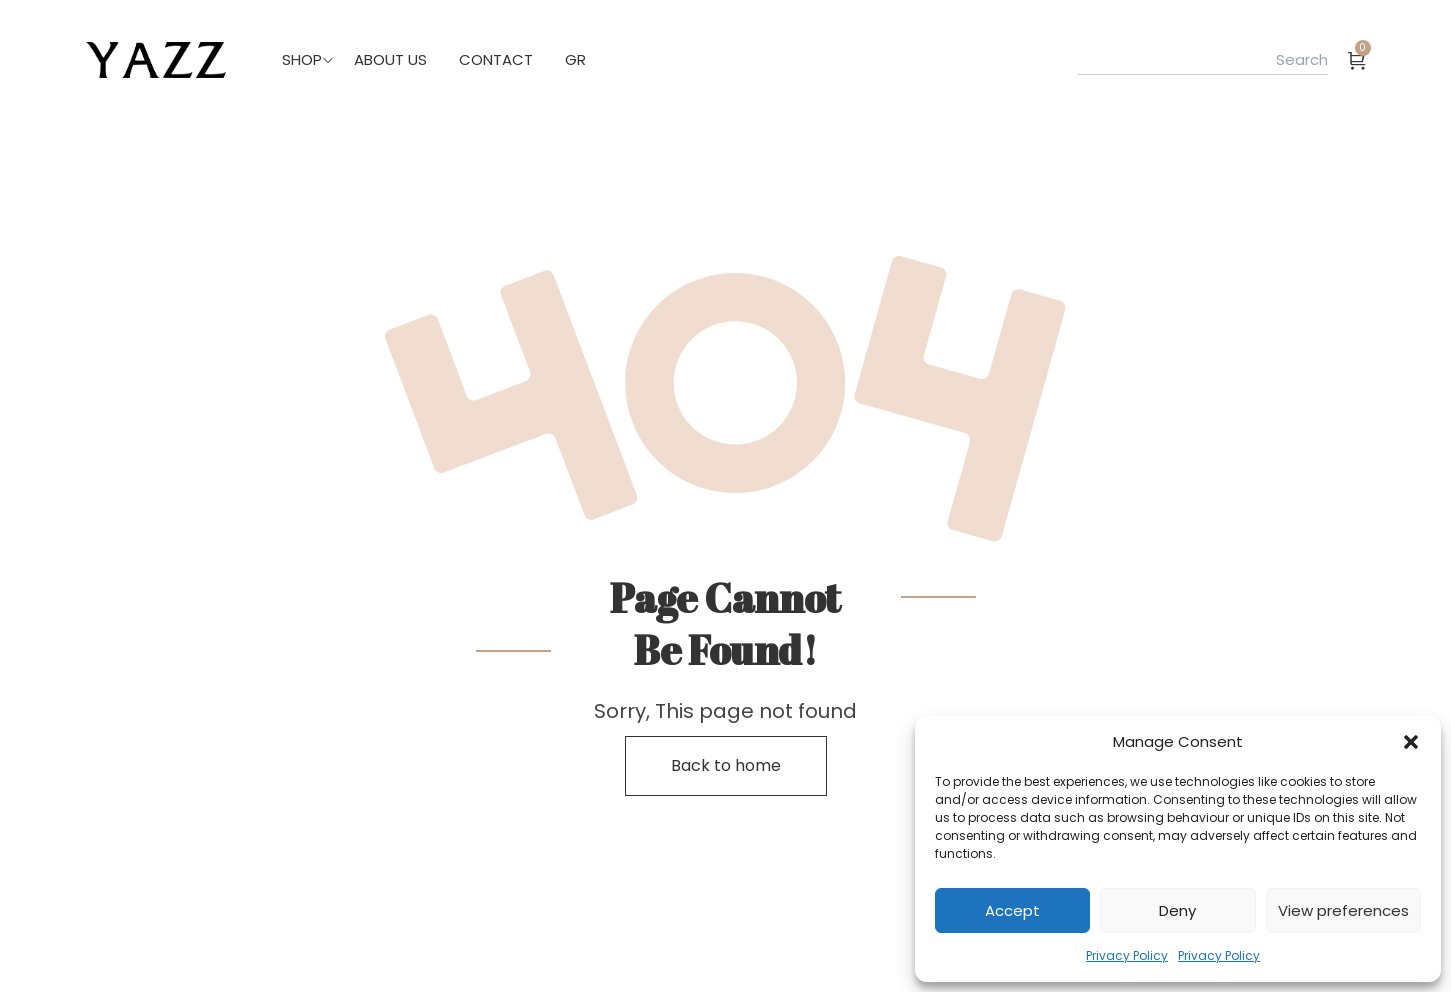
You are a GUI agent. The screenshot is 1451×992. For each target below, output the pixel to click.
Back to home (726, 765)
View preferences (1343, 910)
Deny (1177, 910)
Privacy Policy (1127, 955)
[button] (1411, 742)
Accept (1012, 910)
